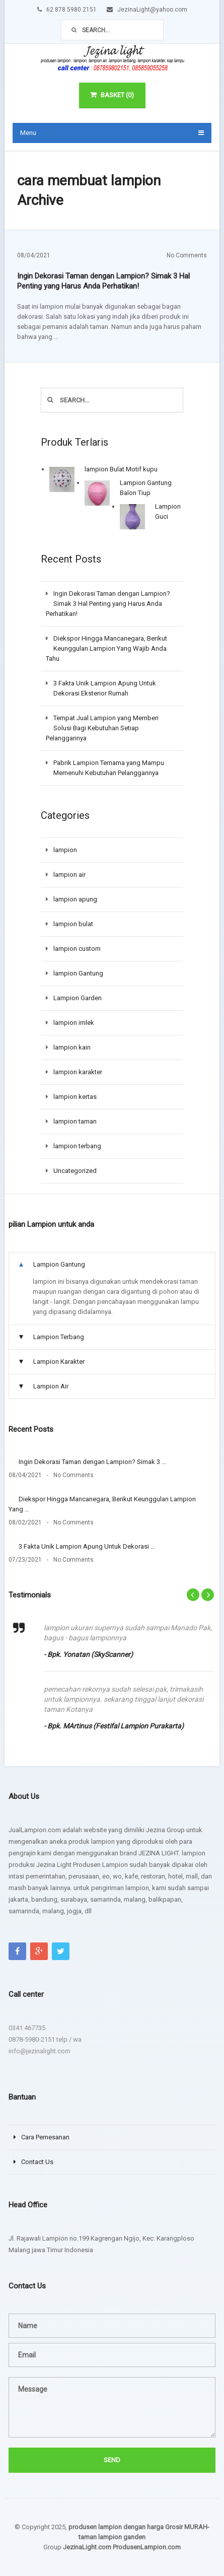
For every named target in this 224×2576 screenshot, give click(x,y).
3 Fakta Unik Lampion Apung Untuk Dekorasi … (87, 1546)
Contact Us (37, 2162)
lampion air (69, 874)
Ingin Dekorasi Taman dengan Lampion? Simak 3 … (92, 1462)
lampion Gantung (78, 973)
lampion (65, 850)
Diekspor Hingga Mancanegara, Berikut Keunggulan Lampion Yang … (102, 1504)
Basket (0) (112, 95)
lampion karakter (77, 1072)
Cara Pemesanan (45, 2137)
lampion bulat (73, 924)
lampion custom (77, 948)
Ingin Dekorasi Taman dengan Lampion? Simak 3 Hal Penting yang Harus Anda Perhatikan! (103, 281)
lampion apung (75, 899)
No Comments (187, 255)
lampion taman (75, 1121)
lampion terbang (77, 1146)
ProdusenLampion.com (147, 2547)
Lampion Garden (77, 998)
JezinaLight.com (87, 2547)
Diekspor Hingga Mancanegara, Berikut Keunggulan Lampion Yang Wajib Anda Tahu (106, 648)
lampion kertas (75, 1096)
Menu (28, 132)
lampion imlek (73, 1022)
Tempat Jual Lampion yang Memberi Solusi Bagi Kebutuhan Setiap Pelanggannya (102, 728)
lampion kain (72, 1047)
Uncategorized (75, 1170)
